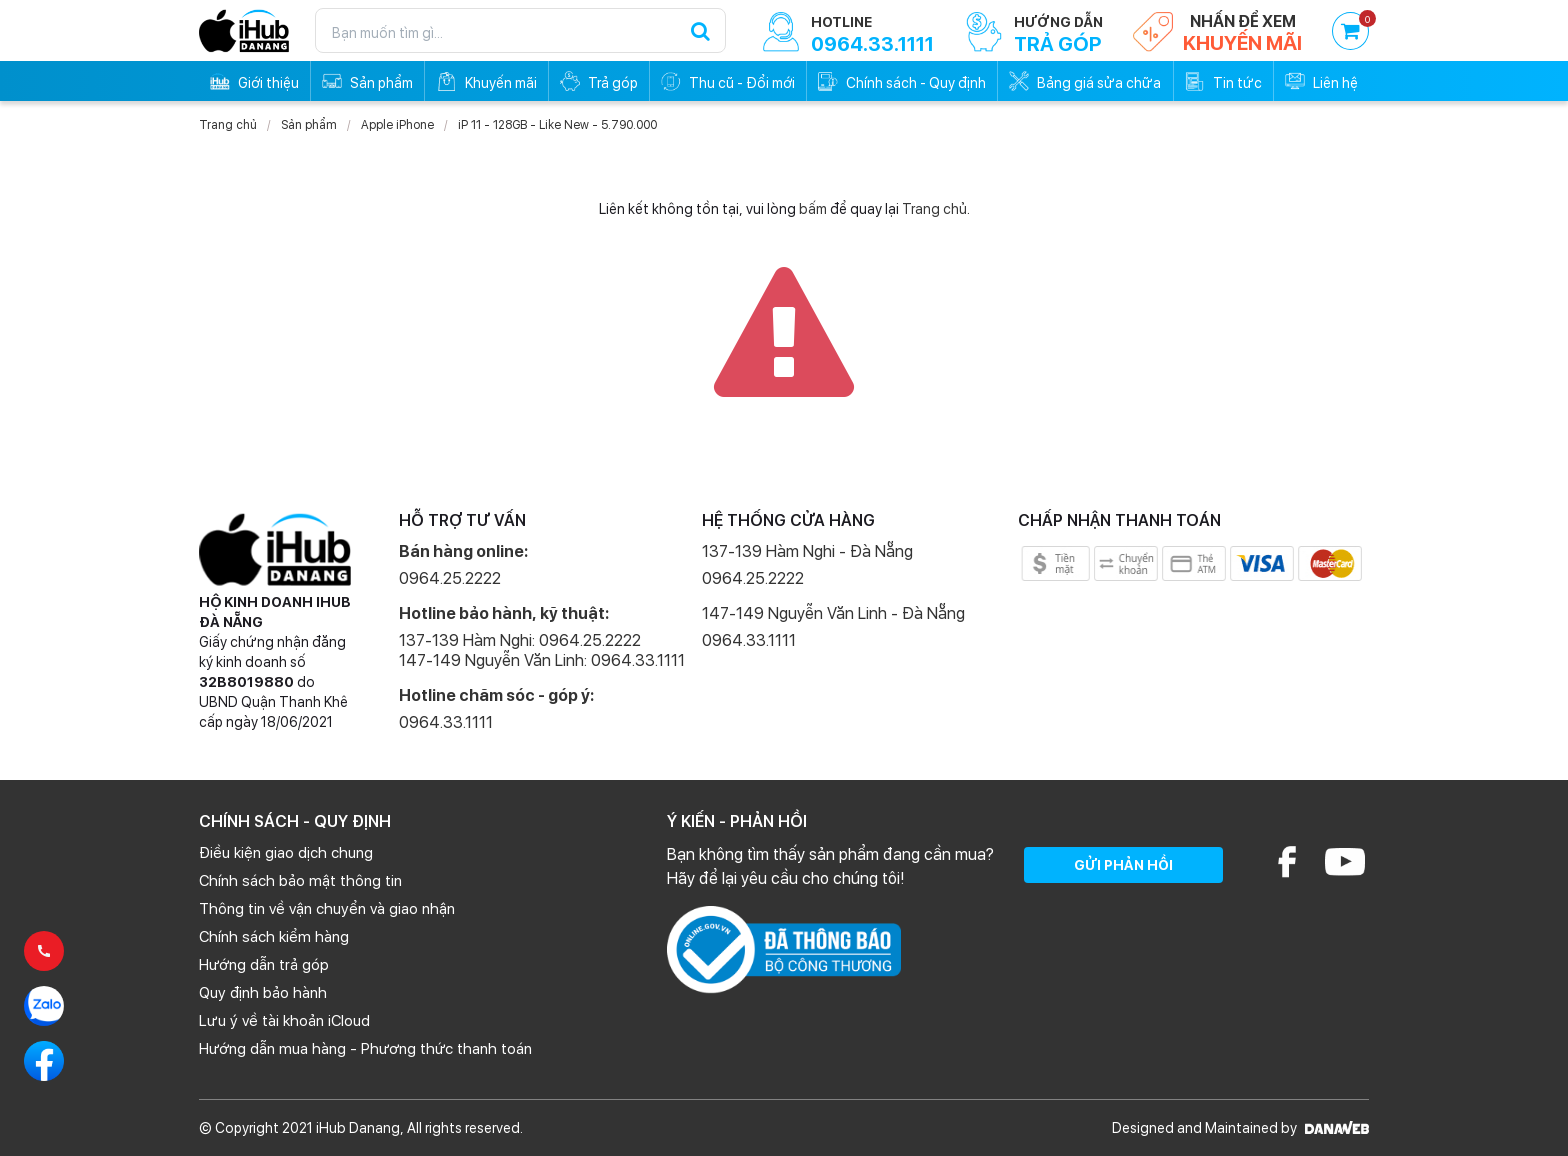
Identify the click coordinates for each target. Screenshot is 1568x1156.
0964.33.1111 (446, 722)
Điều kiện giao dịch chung (286, 853)
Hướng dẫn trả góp (264, 965)
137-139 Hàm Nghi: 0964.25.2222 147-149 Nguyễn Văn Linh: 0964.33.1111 (542, 650)
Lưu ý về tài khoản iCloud (284, 1021)
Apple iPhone (397, 125)
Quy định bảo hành (263, 993)
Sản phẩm (309, 125)
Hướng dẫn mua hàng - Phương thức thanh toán (365, 1049)
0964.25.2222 (450, 578)
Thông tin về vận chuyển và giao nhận (327, 909)
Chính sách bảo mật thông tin (300, 881)
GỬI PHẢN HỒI (1123, 865)
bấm (813, 209)
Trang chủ (228, 125)
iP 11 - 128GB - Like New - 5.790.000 (557, 125)
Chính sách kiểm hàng (274, 937)
